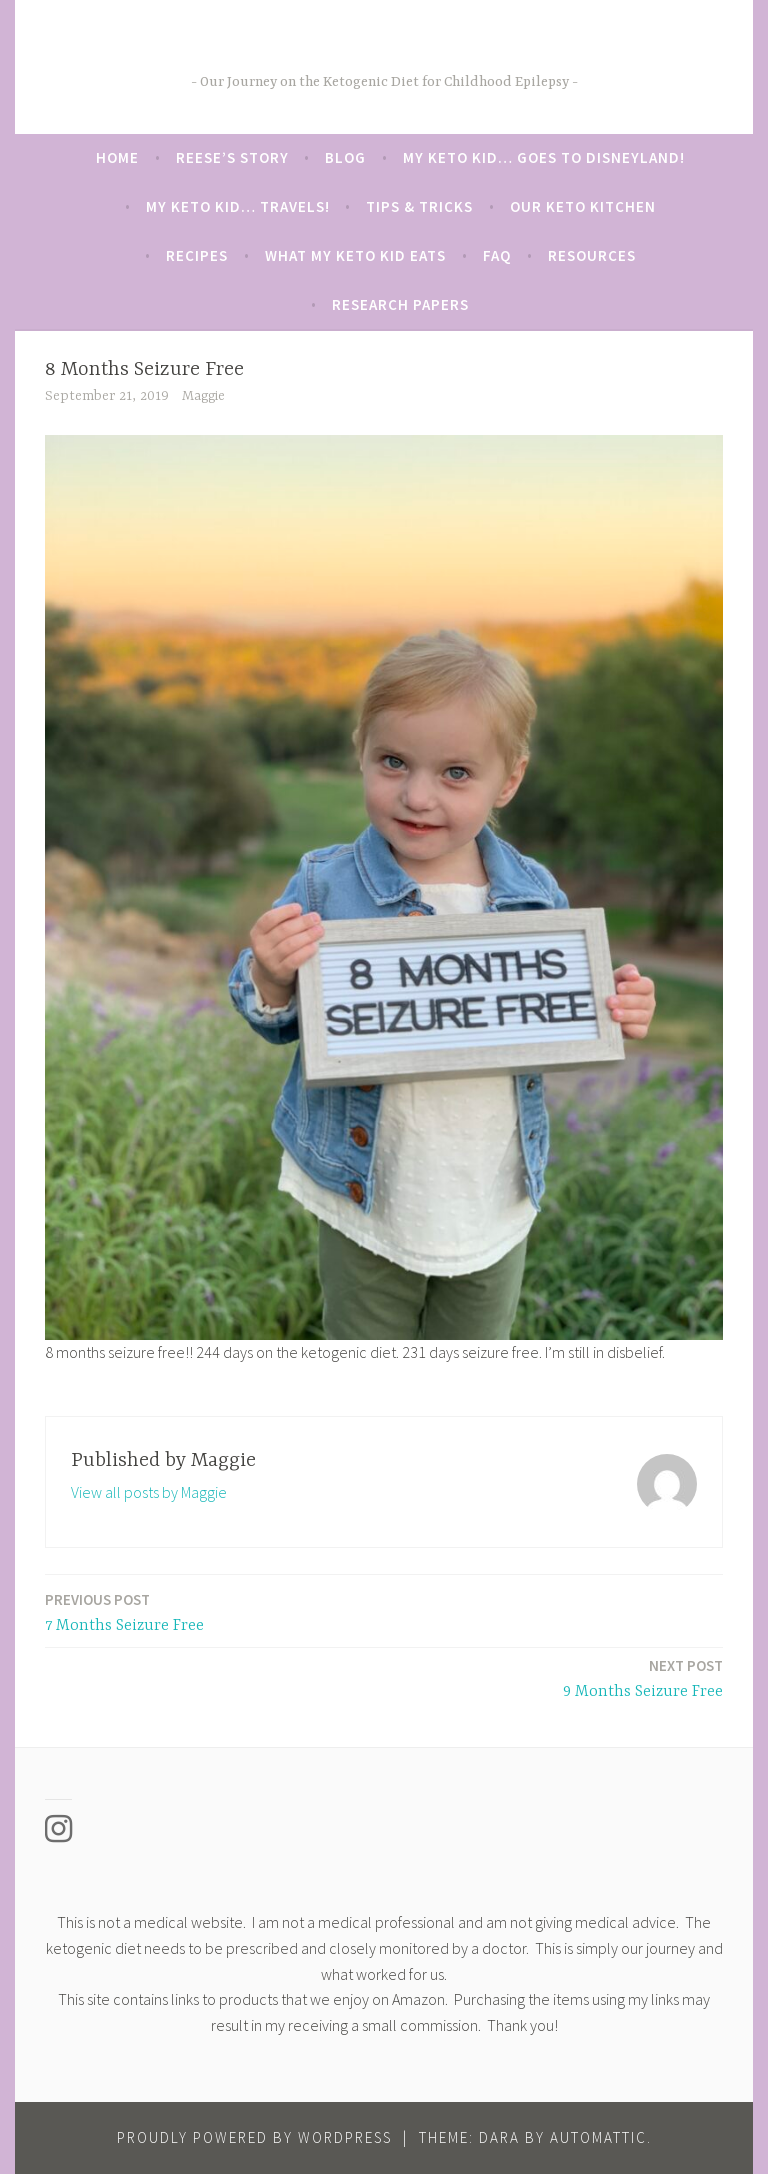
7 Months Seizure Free (124, 1611)
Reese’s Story (232, 157)
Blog (345, 157)
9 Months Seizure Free (643, 1677)
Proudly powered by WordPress (254, 2137)
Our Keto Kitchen (583, 206)
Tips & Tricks (419, 206)
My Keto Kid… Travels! (238, 206)
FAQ (497, 255)
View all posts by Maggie (149, 1492)
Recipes (197, 255)
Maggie (203, 396)
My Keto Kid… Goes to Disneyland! (544, 157)
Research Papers (400, 304)
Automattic (598, 2137)
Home (117, 157)
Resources (592, 255)
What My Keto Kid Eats (355, 255)
